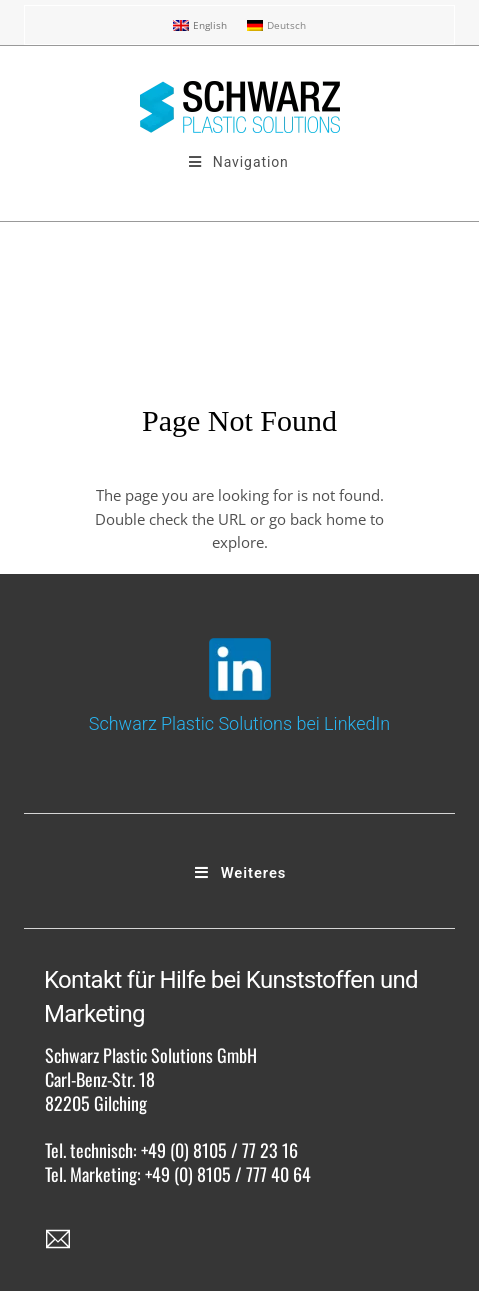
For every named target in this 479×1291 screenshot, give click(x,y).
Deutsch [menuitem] (286, 25)
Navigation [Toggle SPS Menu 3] (237, 162)
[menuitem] (200, 25)
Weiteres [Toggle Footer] (240, 873)
